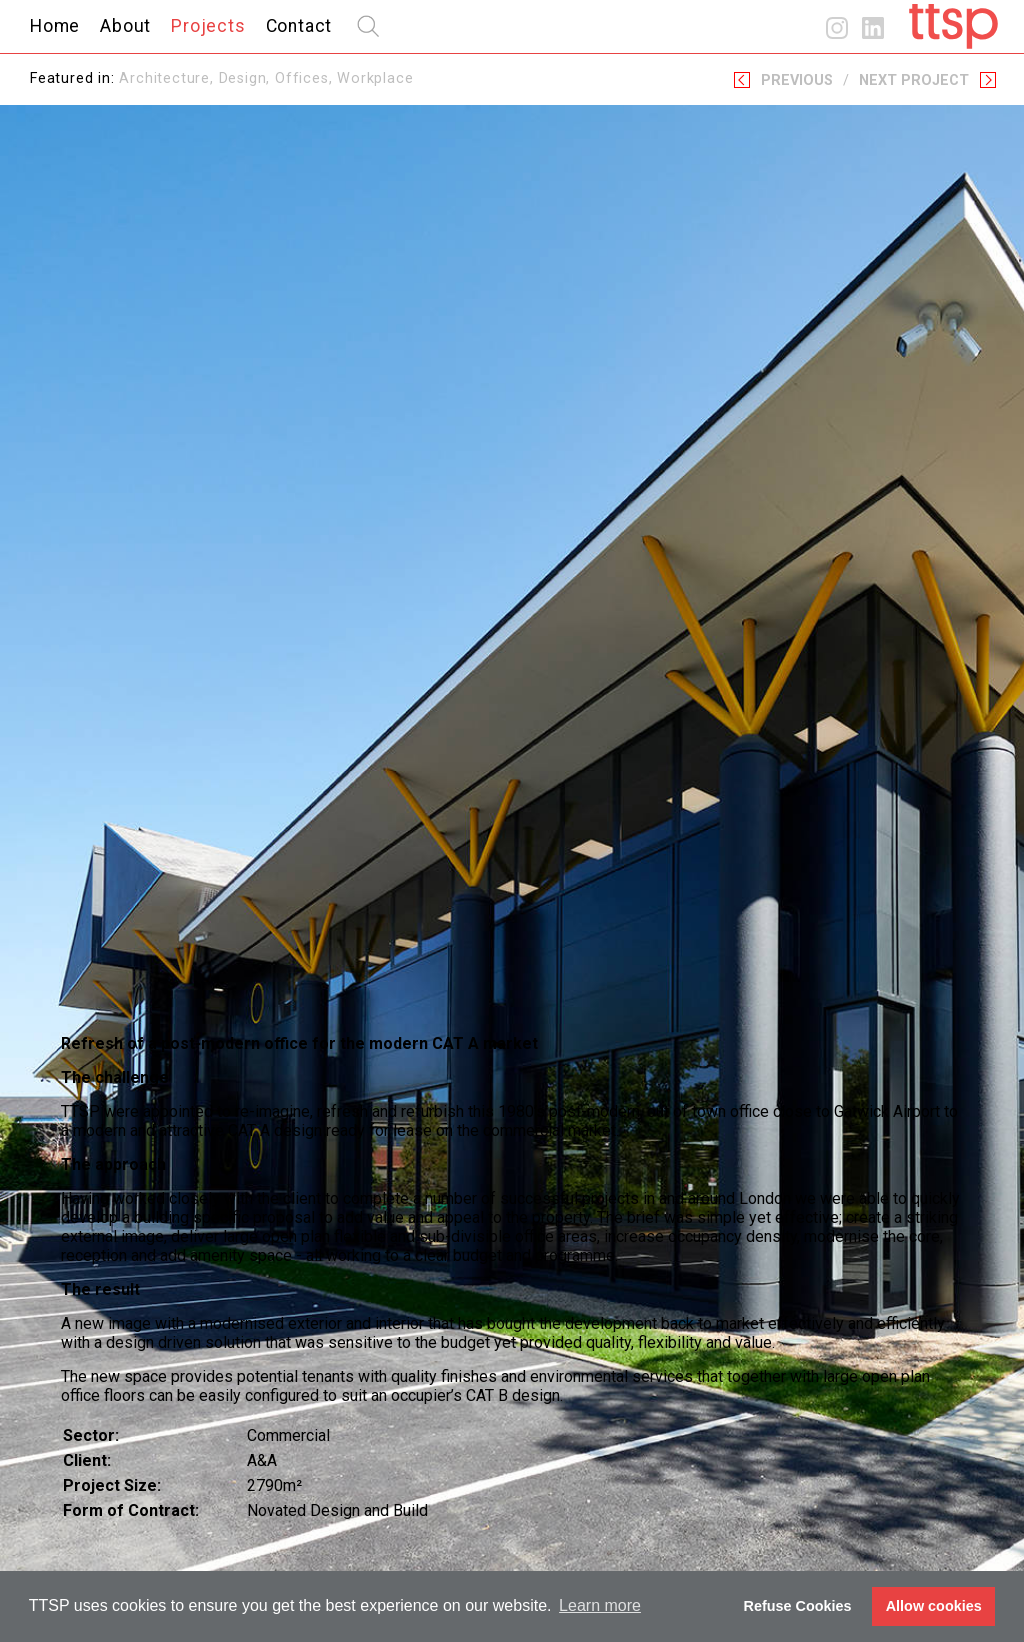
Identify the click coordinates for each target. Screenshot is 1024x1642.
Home (55, 26)
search (368, 26)
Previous (797, 80)
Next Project (914, 80)
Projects (208, 26)
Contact (299, 26)
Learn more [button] (600, 1605)
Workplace (375, 78)
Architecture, (168, 78)
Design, (247, 78)
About (125, 26)
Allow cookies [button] (934, 1606)
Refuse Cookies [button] (798, 1606)
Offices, (306, 78)
